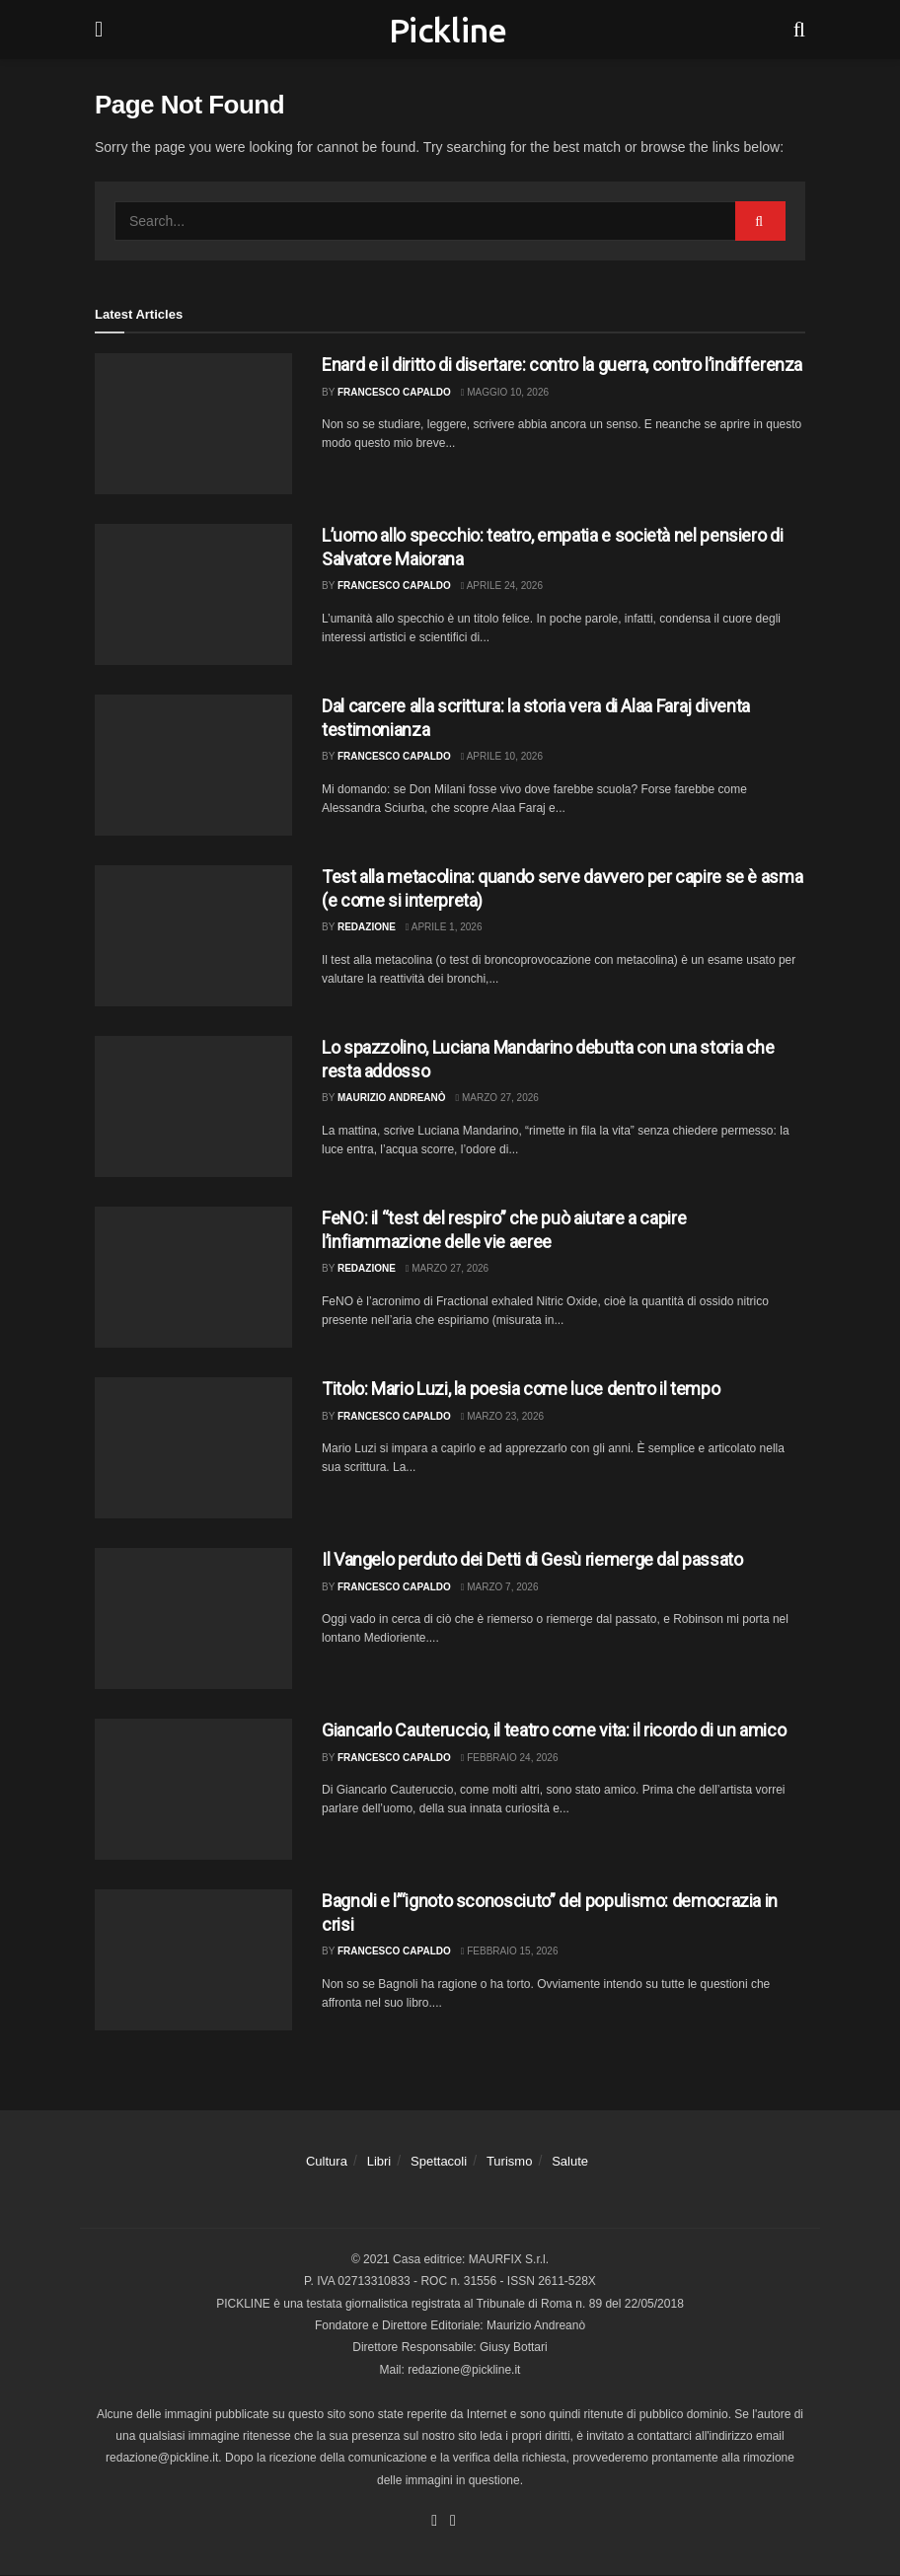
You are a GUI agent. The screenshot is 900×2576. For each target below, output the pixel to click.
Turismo (509, 2161)
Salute (570, 2161)
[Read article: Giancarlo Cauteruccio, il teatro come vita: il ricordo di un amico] (193, 1789)
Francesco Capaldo (394, 392)
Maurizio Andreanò (392, 1097)
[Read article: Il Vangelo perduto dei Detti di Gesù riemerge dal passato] (193, 1618)
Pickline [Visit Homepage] (448, 29)
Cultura (326, 2161)
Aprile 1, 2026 (444, 926)
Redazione (367, 926)
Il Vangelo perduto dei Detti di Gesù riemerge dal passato (532, 1559)
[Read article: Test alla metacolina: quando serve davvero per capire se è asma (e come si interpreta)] (193, 935)
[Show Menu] (99, 29)
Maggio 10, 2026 (505, 392)
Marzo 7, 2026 (500, 1587)
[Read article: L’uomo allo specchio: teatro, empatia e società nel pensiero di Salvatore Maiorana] (193, 594)
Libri (379, 2161)
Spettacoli (439, 2161)
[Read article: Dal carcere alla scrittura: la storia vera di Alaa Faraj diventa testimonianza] (193, 765)
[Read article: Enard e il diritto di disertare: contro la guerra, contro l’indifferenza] (193, 423)
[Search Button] (799, 29)
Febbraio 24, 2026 (510, 1757)
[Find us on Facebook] (434, 2522)
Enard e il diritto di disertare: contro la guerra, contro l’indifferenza (562, 364)
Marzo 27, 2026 (497, 1097)
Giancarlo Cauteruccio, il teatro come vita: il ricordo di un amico (554, 1730)
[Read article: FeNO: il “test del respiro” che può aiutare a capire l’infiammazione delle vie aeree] (193, 1277)
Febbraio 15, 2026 (510, 1951)
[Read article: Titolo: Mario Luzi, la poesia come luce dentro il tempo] (193, 1447)
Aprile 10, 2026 (502, 756)
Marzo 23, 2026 (502, 1416)
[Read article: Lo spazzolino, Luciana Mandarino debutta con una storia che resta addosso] (193, 1106)
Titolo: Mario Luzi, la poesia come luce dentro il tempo (520, 1388)
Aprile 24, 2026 (502, 585)
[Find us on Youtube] (453, 2522)
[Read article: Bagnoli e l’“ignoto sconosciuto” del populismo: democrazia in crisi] (193, 1959)
